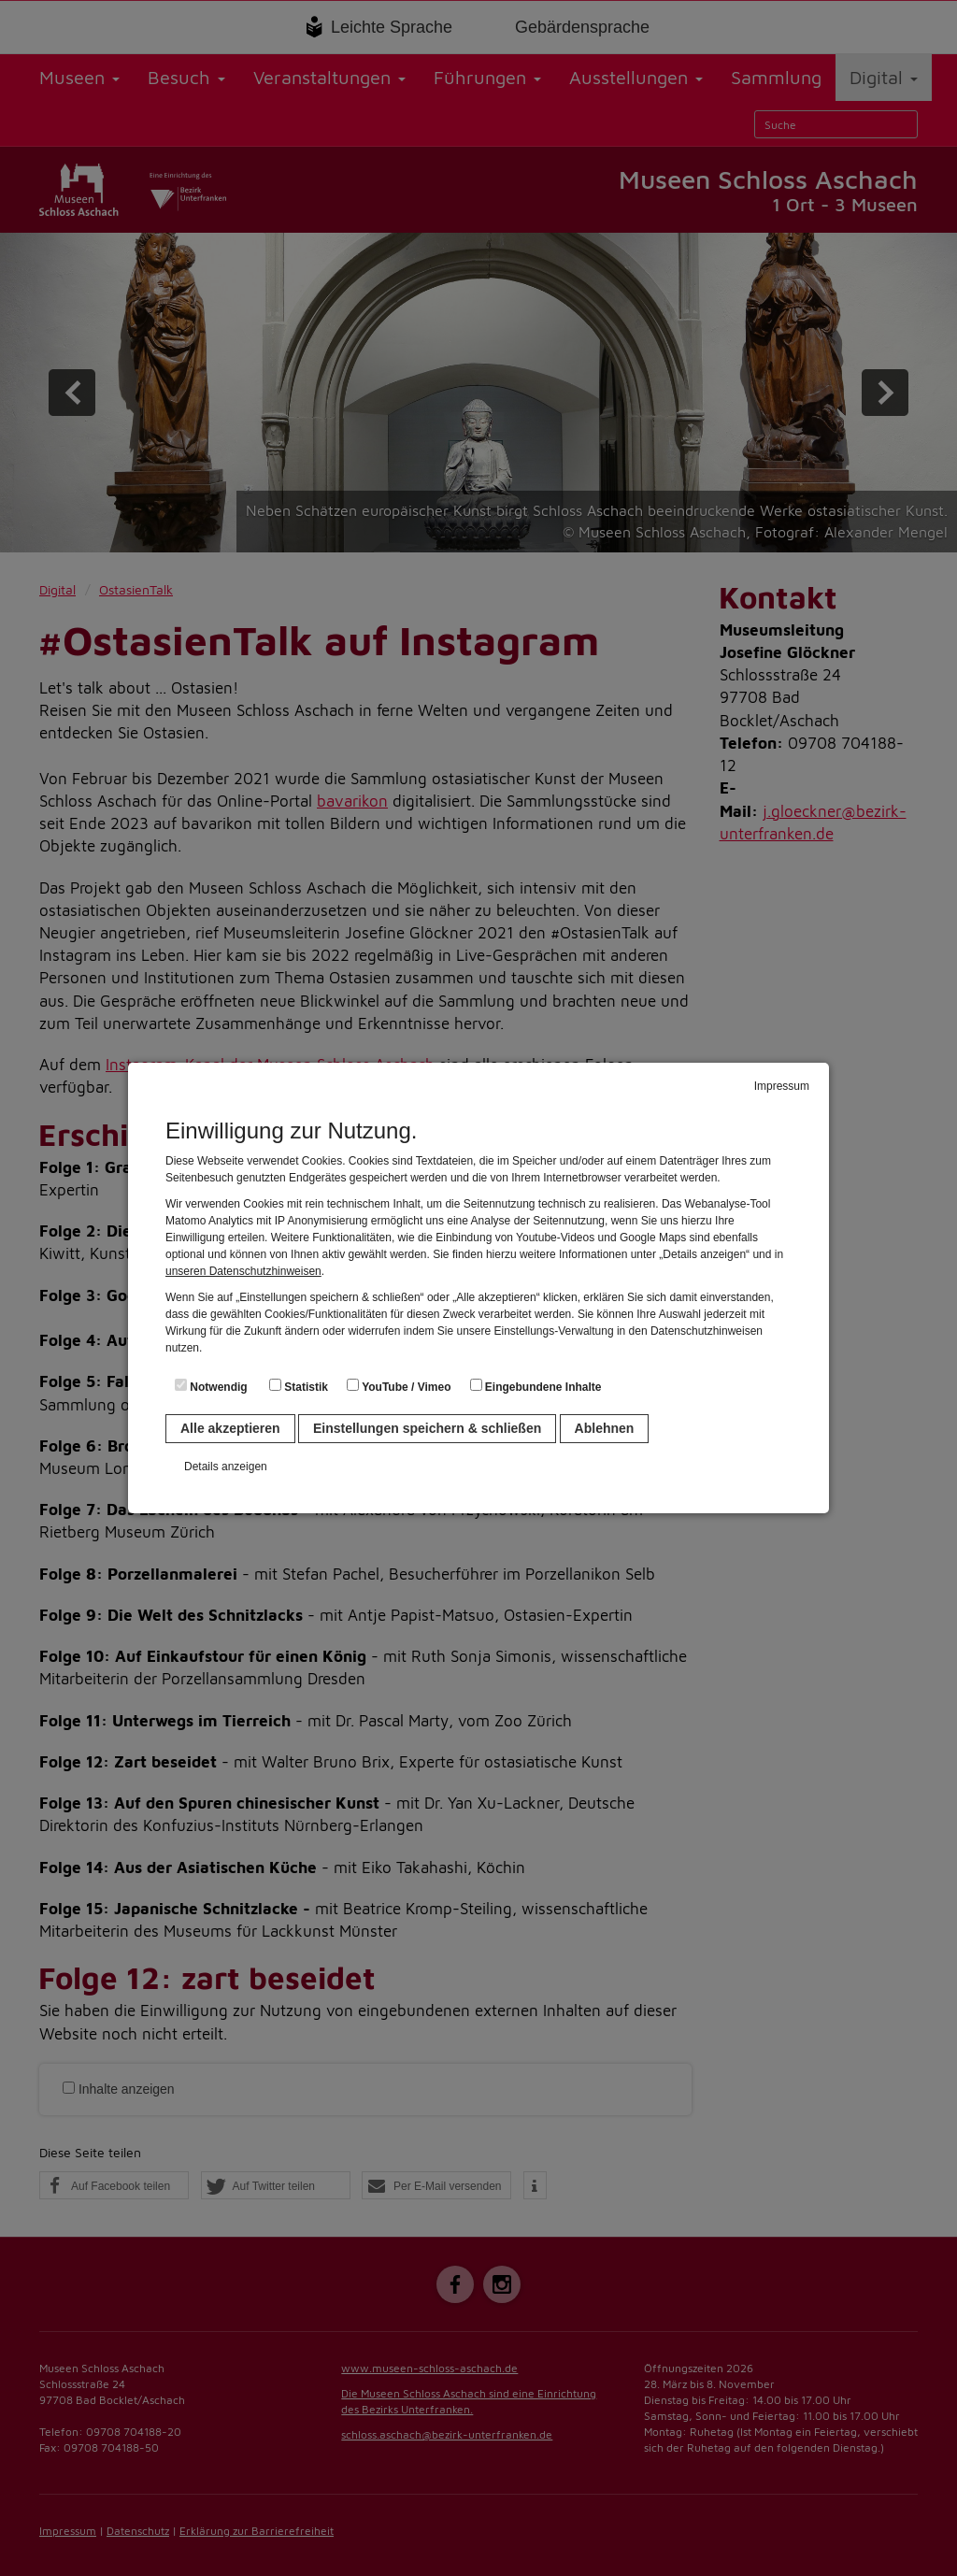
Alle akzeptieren (230, 1428)
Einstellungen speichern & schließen (427, 1428)
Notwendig (211, 1386)
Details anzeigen (225, 1466)
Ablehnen (605, 1428)
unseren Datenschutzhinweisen (243, 1271)
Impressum (781, 1086)
